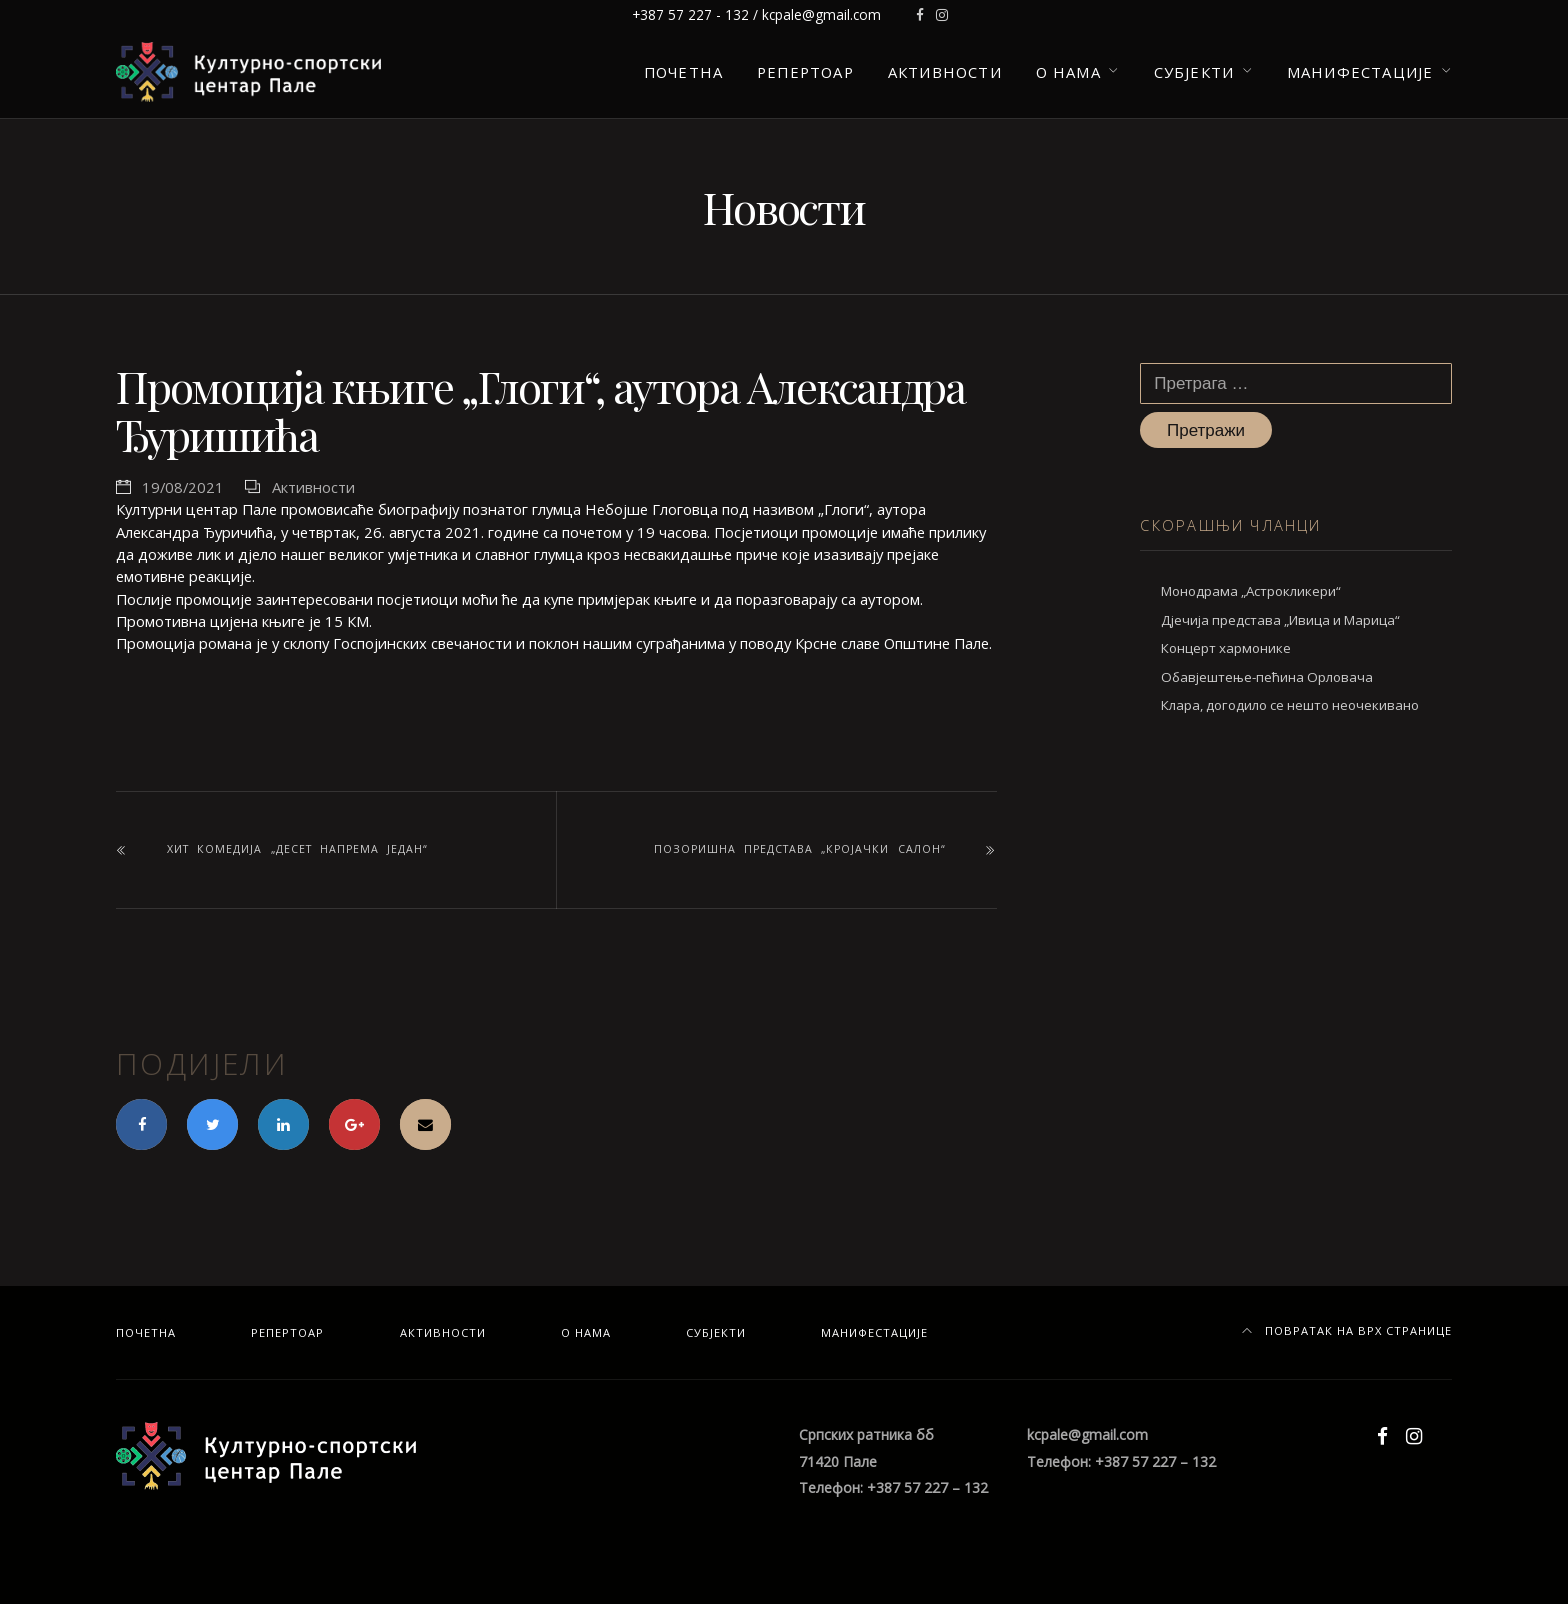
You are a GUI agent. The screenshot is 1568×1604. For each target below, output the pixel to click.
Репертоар (805, 72)
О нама (1068, 72)
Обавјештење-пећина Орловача (1267, 677)
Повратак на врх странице (1347, 1330)
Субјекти (1194, 72)
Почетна (683, 72)
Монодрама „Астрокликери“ (1251, 591)
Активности (945, 72)
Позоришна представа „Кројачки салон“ (800, 849)
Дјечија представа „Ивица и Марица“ (1280, 620)
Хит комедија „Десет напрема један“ (297, 849)
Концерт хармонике (1226, 648)
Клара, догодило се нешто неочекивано (1290, 705)
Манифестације (1360, 72)
